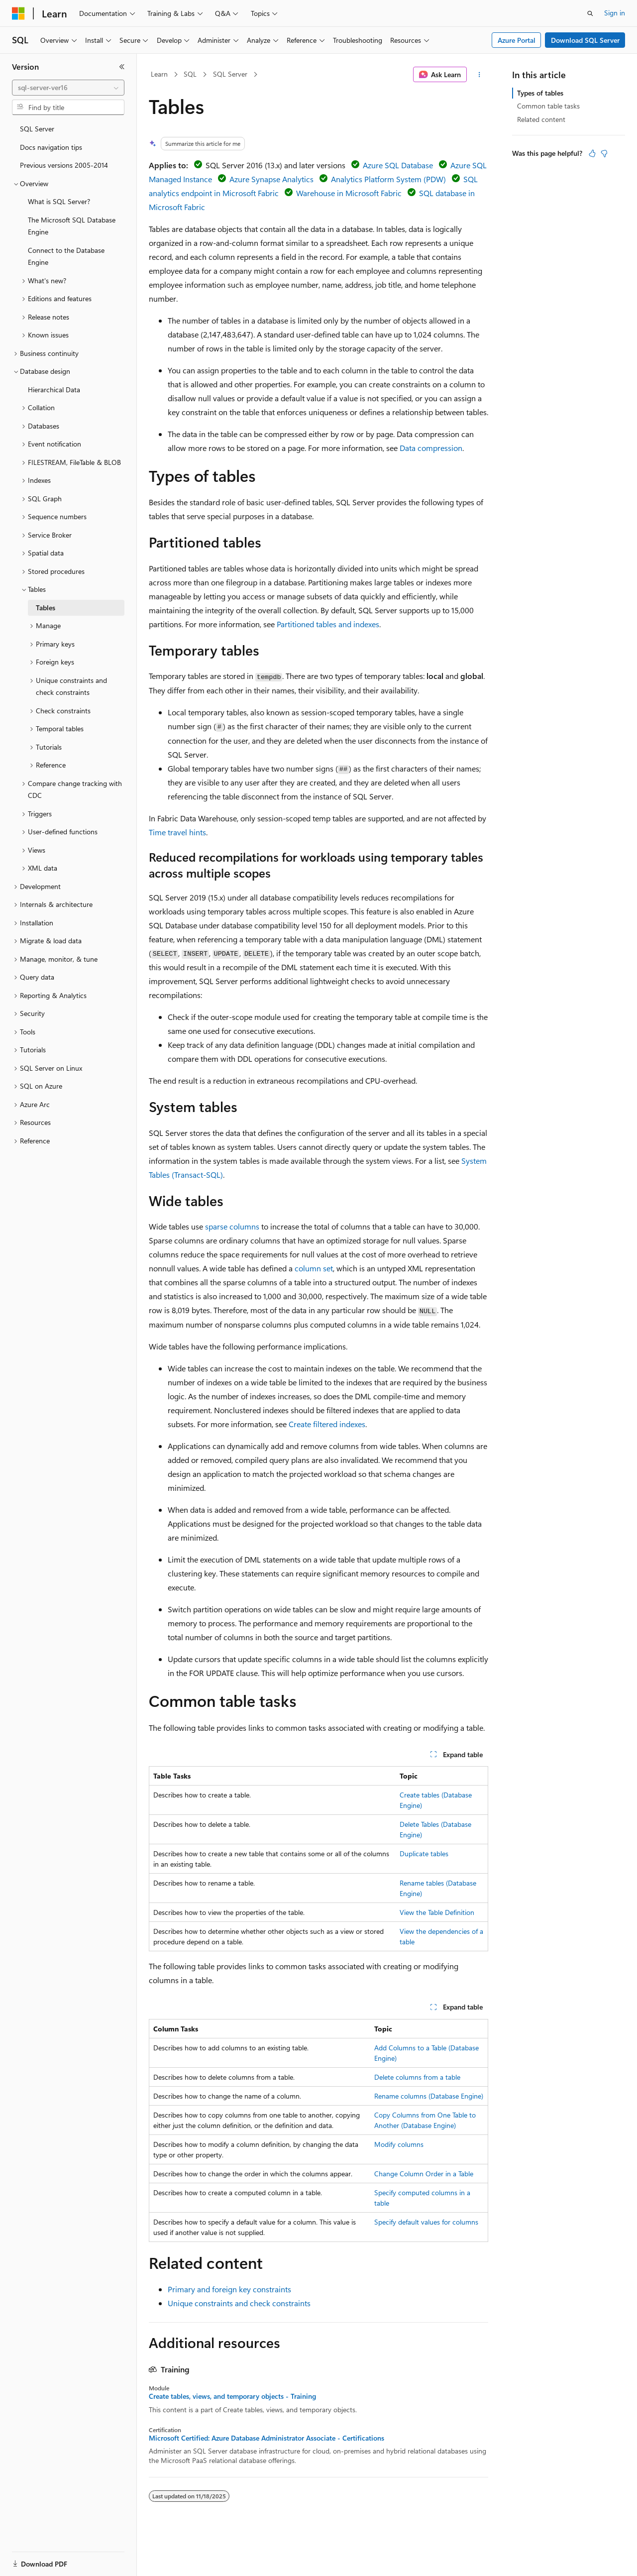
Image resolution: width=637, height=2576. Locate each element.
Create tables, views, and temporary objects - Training (232, 2396)
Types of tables (540, 93)
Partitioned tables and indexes (328, 624)
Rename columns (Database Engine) (428, 2096)
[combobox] (68, 88)
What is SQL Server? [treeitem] (59, 201)
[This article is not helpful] (604, 153)
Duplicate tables (424, 1853)
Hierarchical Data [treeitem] (54, 389)
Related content (541, 119)
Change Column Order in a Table (423, 2173)
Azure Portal (516, 40)
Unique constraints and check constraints (239, 2303)
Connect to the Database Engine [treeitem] (66, 256)
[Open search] (590, 13)
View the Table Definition (437, 1912)
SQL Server (230, 74)
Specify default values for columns (426, 2222)
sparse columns (232, 1226)
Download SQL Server (585, 40)
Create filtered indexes (327, 1424)
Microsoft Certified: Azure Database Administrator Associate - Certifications (266, 2438)
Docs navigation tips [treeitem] (51, 147)
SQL (190, 74)
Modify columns (399, 2144)
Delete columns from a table (417, 2077)
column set (314, 1268)
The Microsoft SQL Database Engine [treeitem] (71, 226)
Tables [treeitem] (45, 607)
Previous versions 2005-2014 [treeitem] (64, 165)
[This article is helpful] (592, 153)
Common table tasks (548, 106)
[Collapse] (121, 67)
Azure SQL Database (398, 165)
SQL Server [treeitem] (37, 128)
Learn (159, 74)
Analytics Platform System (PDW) (388, 179)
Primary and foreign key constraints (229, 2289)
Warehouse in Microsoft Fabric (349, 193)
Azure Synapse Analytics (271, 179)
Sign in (614, 12)
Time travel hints (177, 832)
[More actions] (479, 75)
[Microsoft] (18, 13)
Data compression (431, 448)
